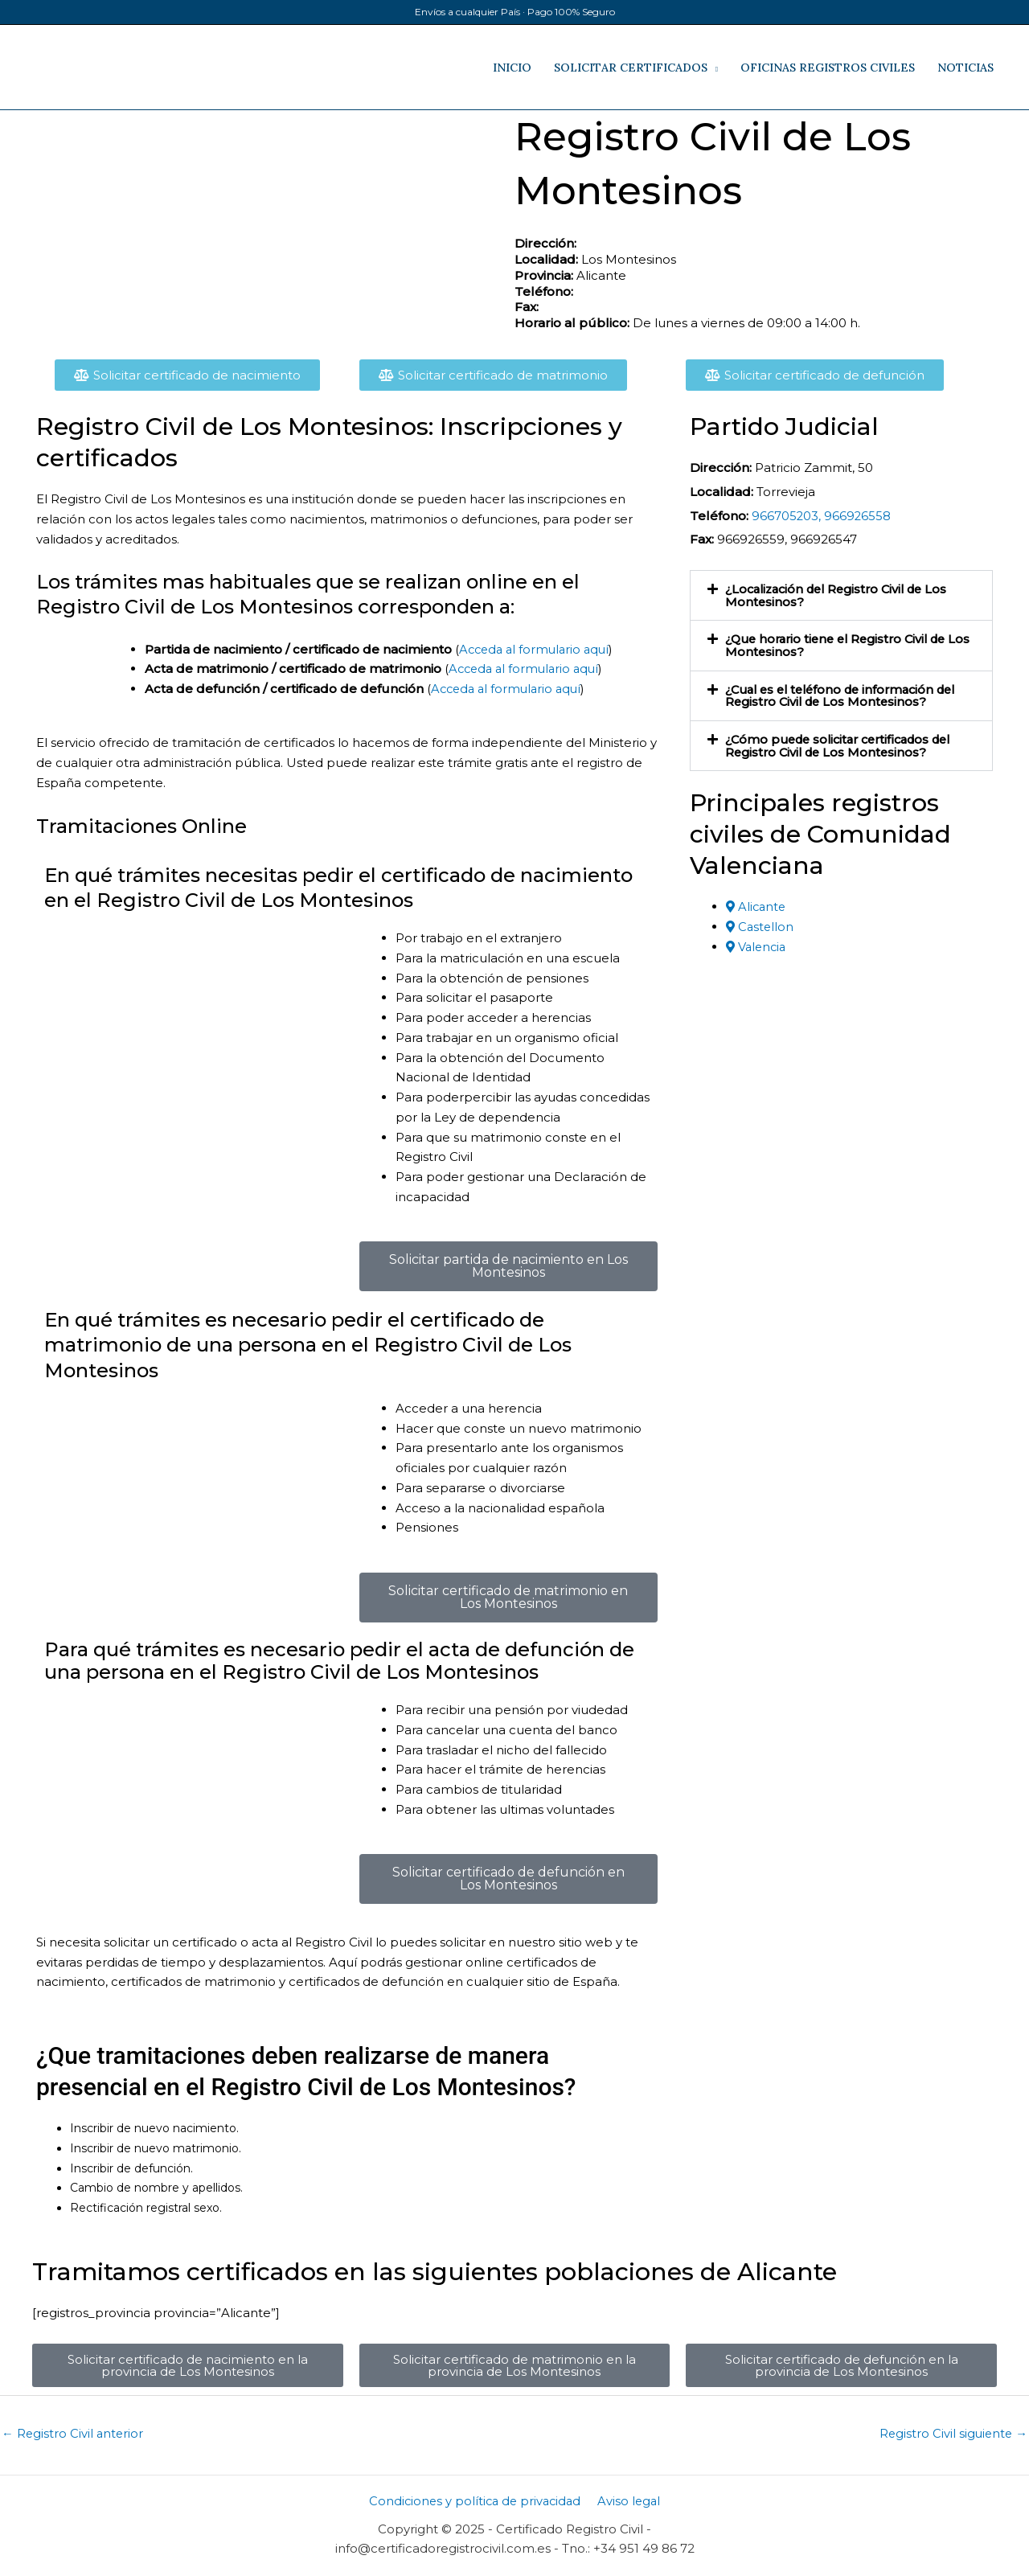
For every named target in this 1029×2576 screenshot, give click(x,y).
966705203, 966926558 (822, 515)
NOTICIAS (965, 67)
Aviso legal (629, 2501)
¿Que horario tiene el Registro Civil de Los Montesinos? (842, 644)
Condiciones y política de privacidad (476, 2501)
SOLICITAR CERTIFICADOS (630, 67)
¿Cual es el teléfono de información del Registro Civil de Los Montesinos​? (847, 693)
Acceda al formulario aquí (537, 649)
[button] (841, 595)
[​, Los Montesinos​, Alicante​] (269, 230)
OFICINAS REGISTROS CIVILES (827, 67)
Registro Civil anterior (74, 2434)
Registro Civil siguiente (951, 2434)
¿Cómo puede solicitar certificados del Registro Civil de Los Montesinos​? (845, 742)
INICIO (512, 67)
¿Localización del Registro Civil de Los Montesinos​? (843, 595)
